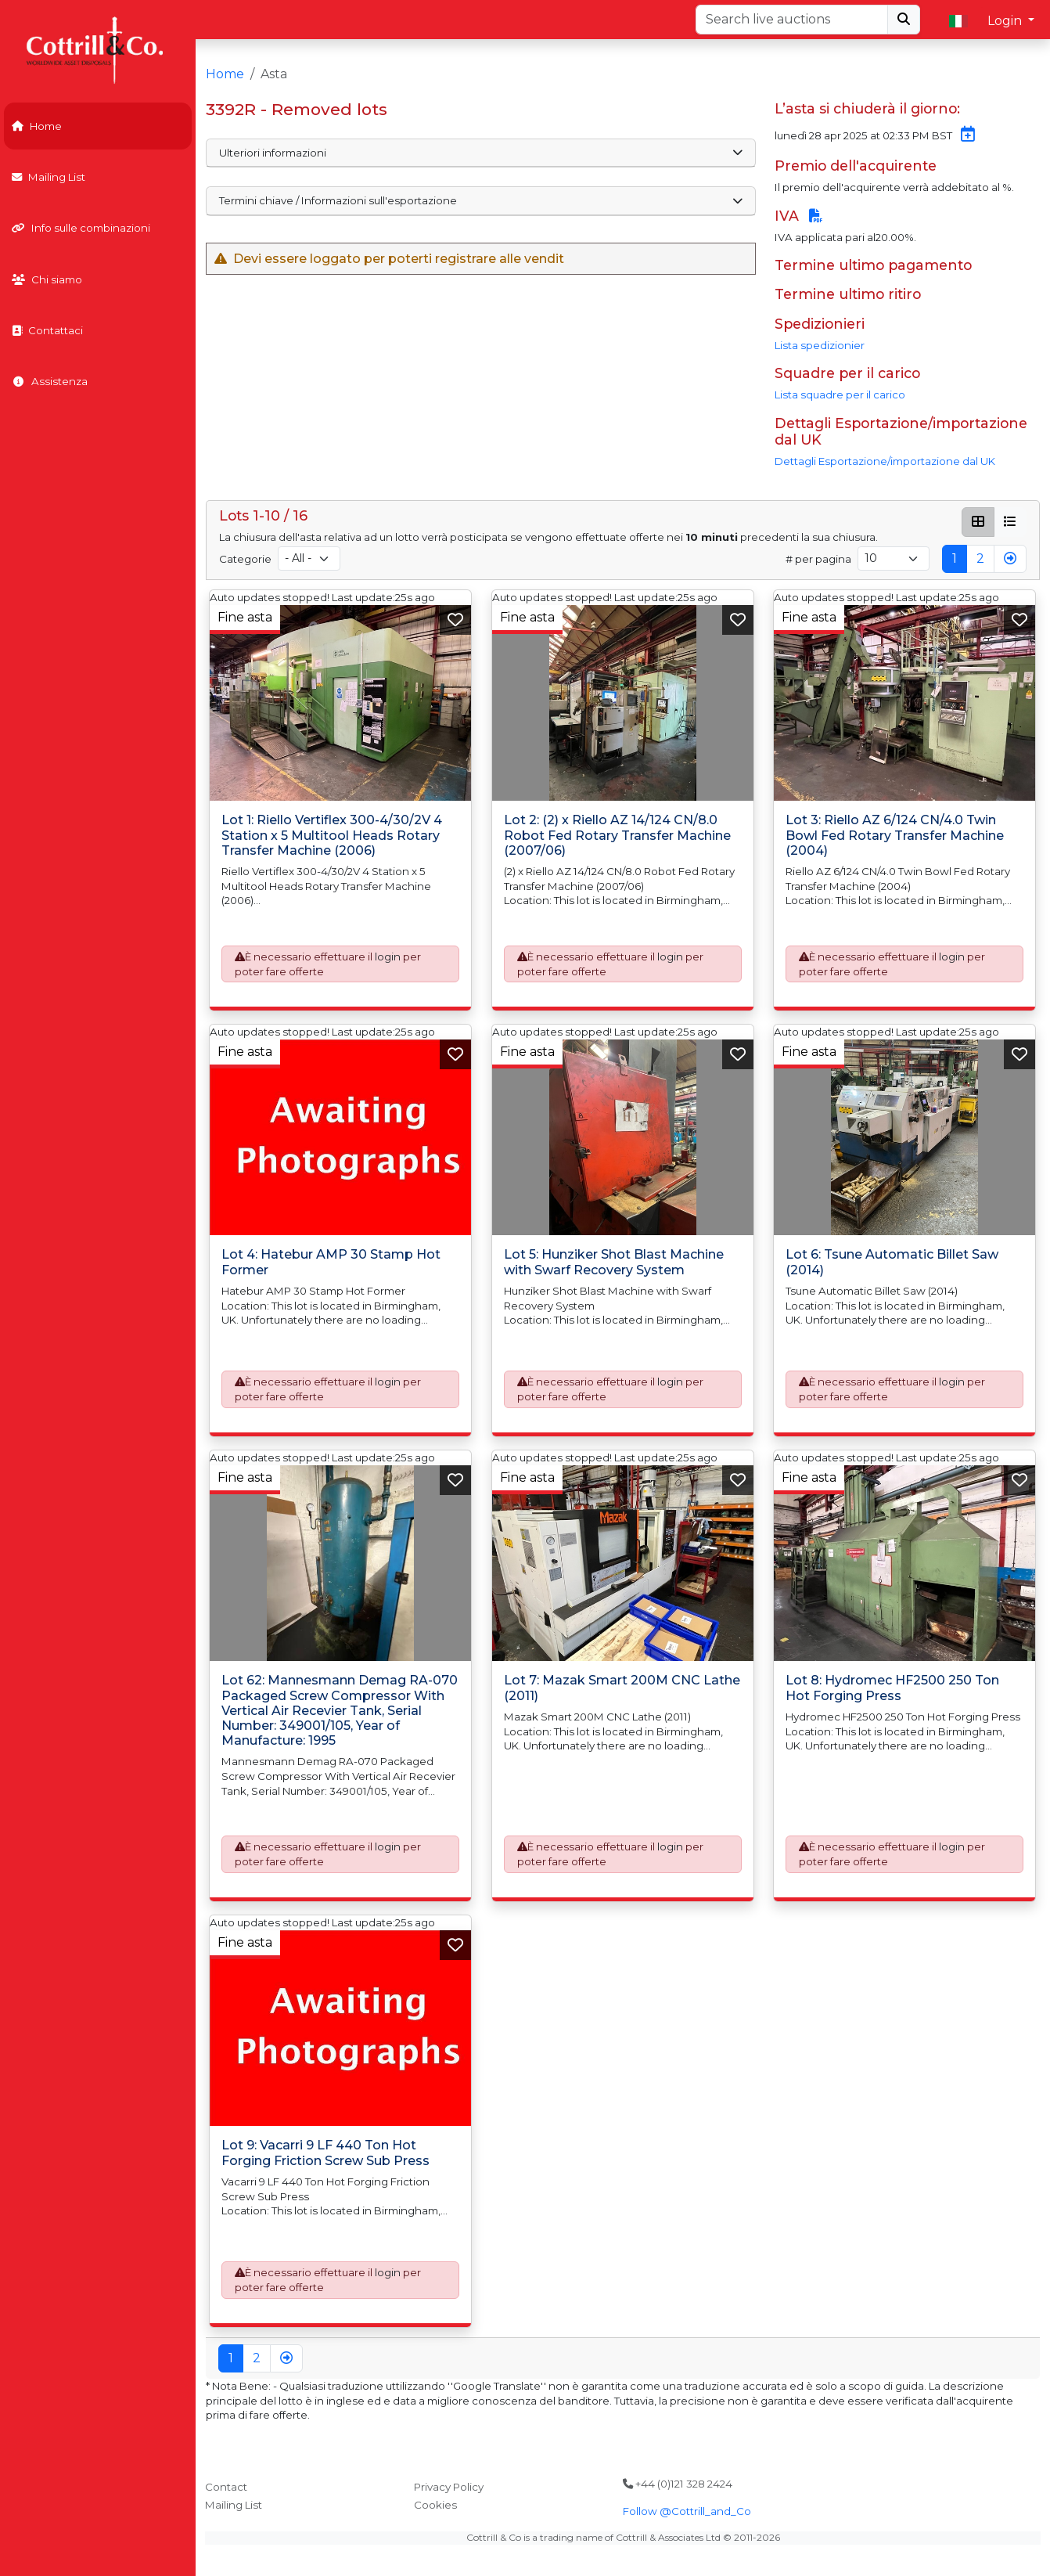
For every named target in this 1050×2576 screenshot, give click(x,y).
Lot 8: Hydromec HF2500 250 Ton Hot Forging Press (892, 1688)
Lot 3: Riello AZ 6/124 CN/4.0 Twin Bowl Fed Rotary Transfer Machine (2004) (895, 835)
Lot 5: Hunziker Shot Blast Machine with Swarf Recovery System (614, 1262)
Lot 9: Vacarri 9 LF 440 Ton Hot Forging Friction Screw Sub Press (325, 2152)
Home (37, 126)
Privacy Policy (449, 2487)
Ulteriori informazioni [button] (480, 152)
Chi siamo (47, 279)
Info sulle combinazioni (81, 228)
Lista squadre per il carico (840, 394)
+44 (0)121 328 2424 (677, 2483)
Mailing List (48, 177)
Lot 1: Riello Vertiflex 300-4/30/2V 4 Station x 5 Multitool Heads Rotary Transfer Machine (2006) (331, 835)
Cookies (435, 2505)
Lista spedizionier (820, 345)
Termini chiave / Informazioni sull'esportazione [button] (480, 200)
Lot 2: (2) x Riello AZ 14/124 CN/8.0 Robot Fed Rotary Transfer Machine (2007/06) (617, 835)
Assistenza (50, 381)
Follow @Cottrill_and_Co (687, 2511)
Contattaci (47, 330)
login (388, 956)
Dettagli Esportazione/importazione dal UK (885, 461)
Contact (226, 2487)
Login (1006, 20)
